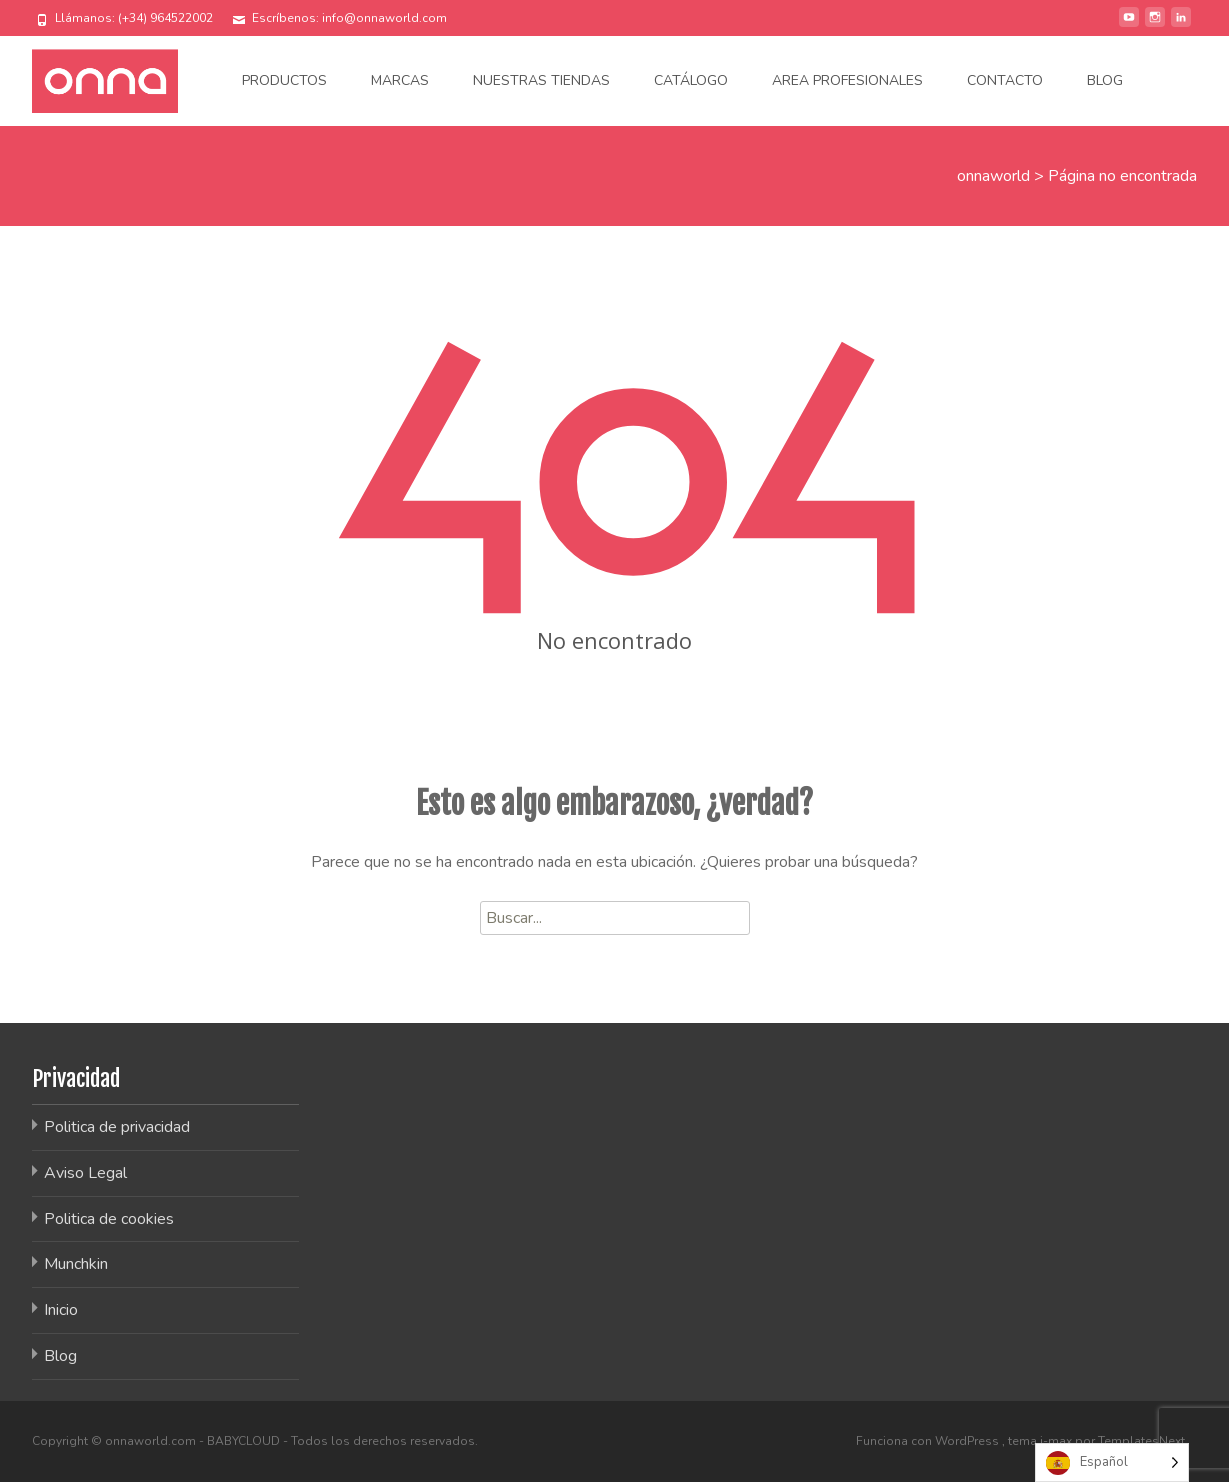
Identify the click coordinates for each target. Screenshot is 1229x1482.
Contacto (1005, 80)
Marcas (400, 80)
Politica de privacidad (117, 1127)
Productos (284, 80)
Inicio (61, 1310)
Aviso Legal (85, 1173)
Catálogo (691, 80)
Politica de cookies (109, 1219)
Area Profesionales (847, 80)
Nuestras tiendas (541, 80)
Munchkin (76, 1264)
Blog (1105, 80)
